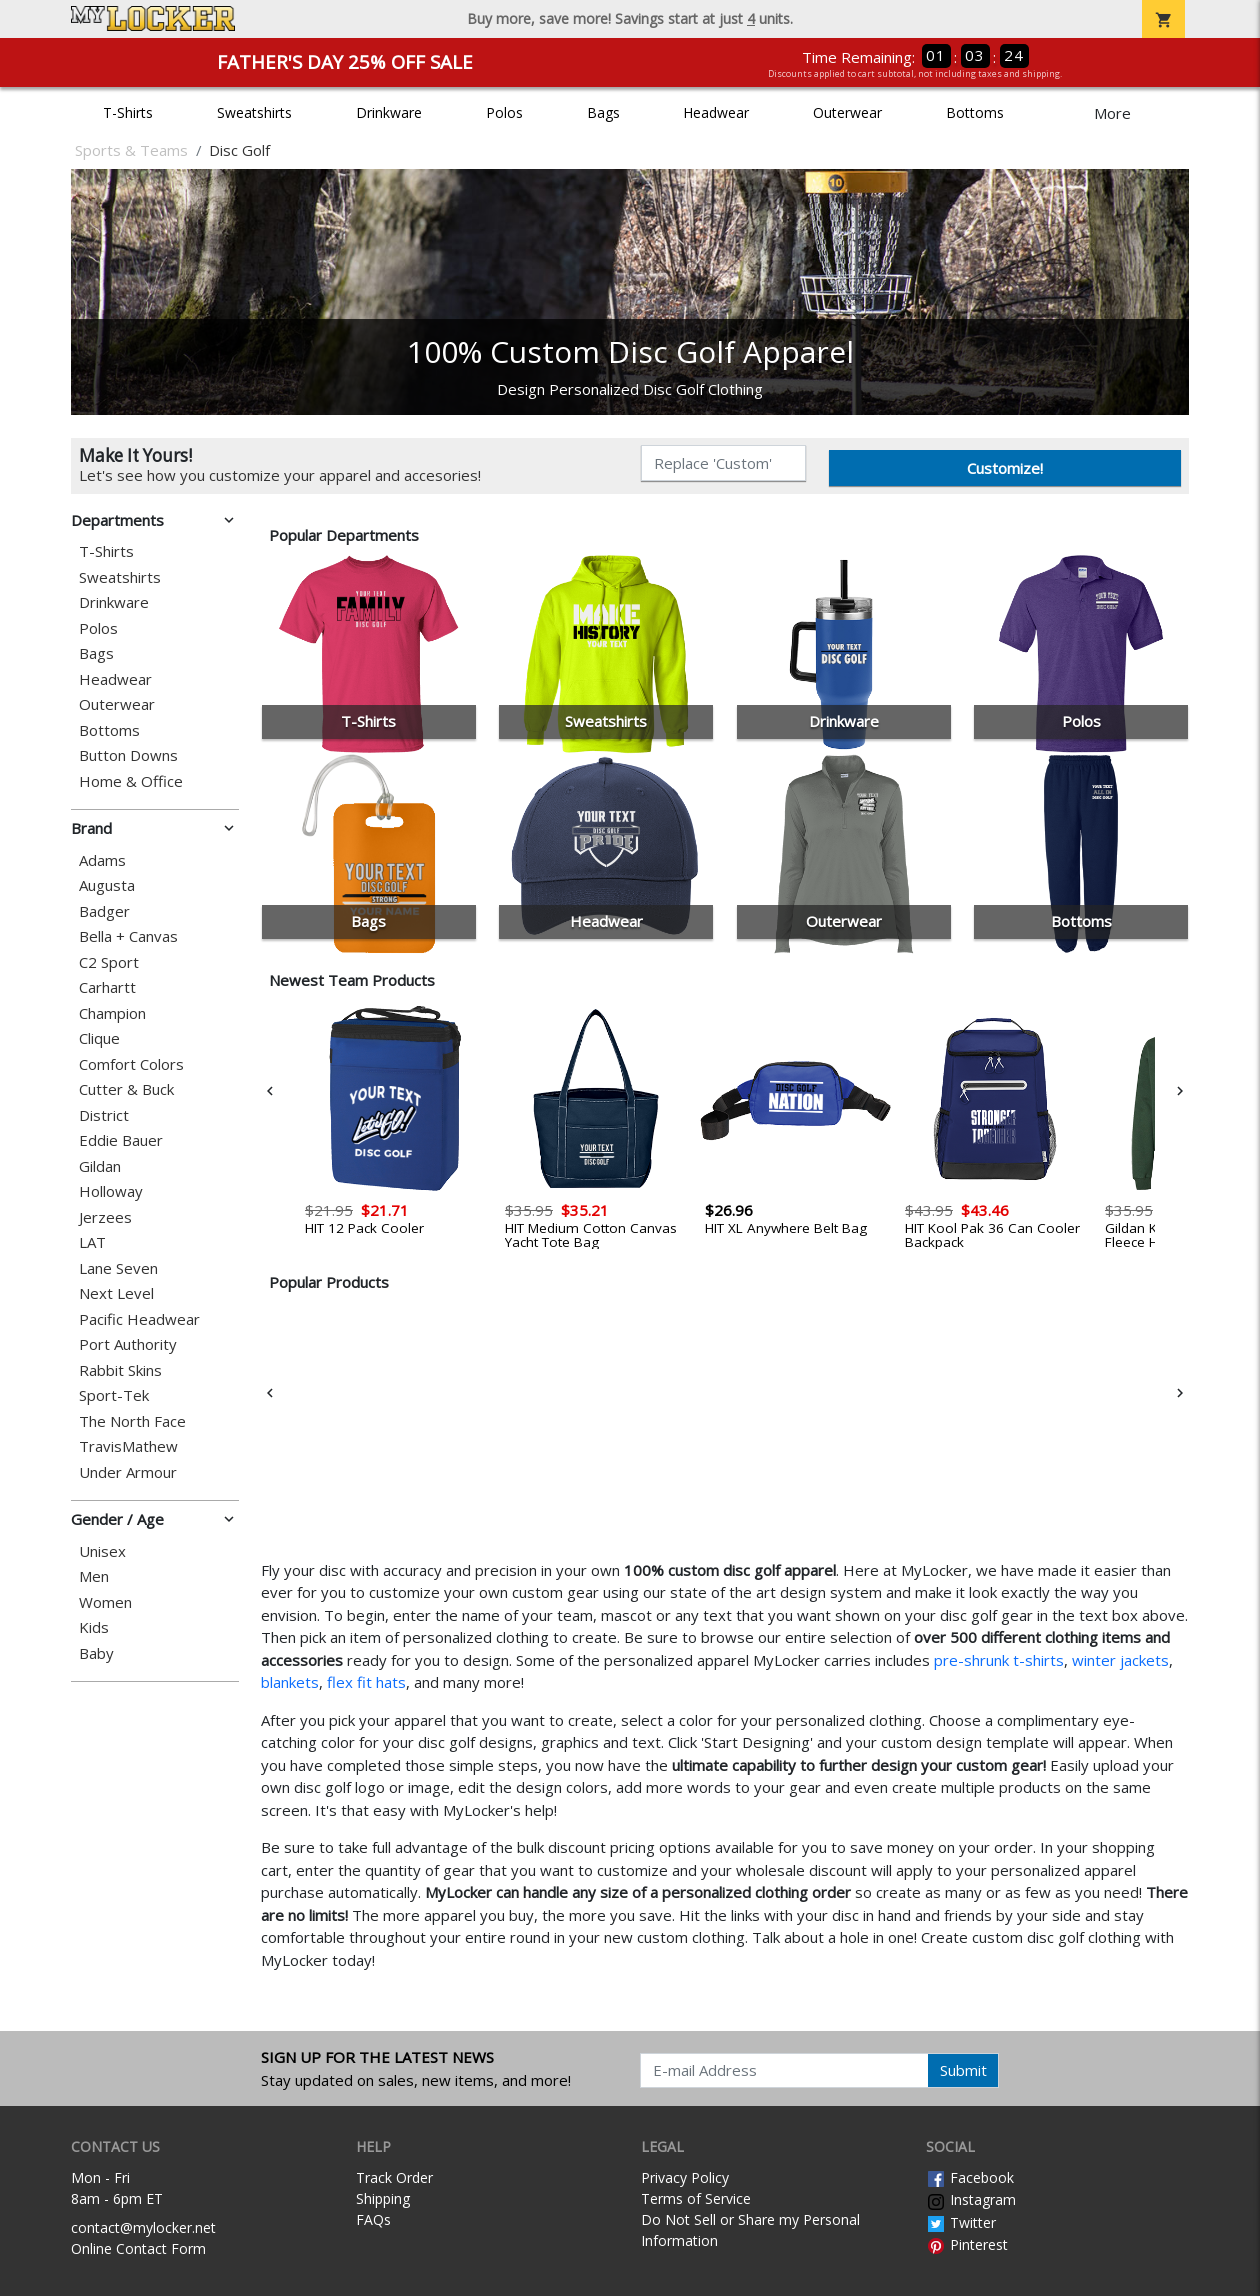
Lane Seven (118, 1268)
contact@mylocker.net (143, 2227)
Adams (102, 860)
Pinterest (967, 2244)
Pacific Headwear (139, 1319)
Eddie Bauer (121, 1140)
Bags (603, 112)
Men (94, 1576)
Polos (504, 112)
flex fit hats (366, 1682)
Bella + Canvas (128, 936)
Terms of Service (696, 2198)
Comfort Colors (131, 1064)
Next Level (116, 1293)
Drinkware (389, 112)
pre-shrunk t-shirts (999, 1660)
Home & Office (131, 781)
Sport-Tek (114, 1395)
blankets (290, 1682)
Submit (963, 2070)
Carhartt (107, 987)
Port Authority (128, 1344)
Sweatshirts (254, 112)
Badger (104, 911)
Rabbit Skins (120, 1370)
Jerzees (105, 1217)
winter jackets (1120, 1660)
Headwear (716, 112)
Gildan (100, 1166)
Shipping (383, 2198)
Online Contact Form (138, 2248)
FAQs (373, 2219)
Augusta (107, 885)
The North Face (132, 1421)
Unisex (102, 1551)
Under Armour (128, 1472)
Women (105, 1602)
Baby (96, 1653)
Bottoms (975, 112)
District (104, 1115)
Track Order (394, 2177)
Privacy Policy (685, 2177)
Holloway (111, 1191)
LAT (92, 1242)
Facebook (970, 2177)
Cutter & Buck (126, 1089)
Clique (99, 1038)
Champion (112, 1013)
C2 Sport (109, 962)
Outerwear (847, 112)
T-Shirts (128, 112)
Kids (94, 1627)
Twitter (961, 2222)
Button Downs (128, 755)
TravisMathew (128, 1446)
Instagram (971, 2199)
